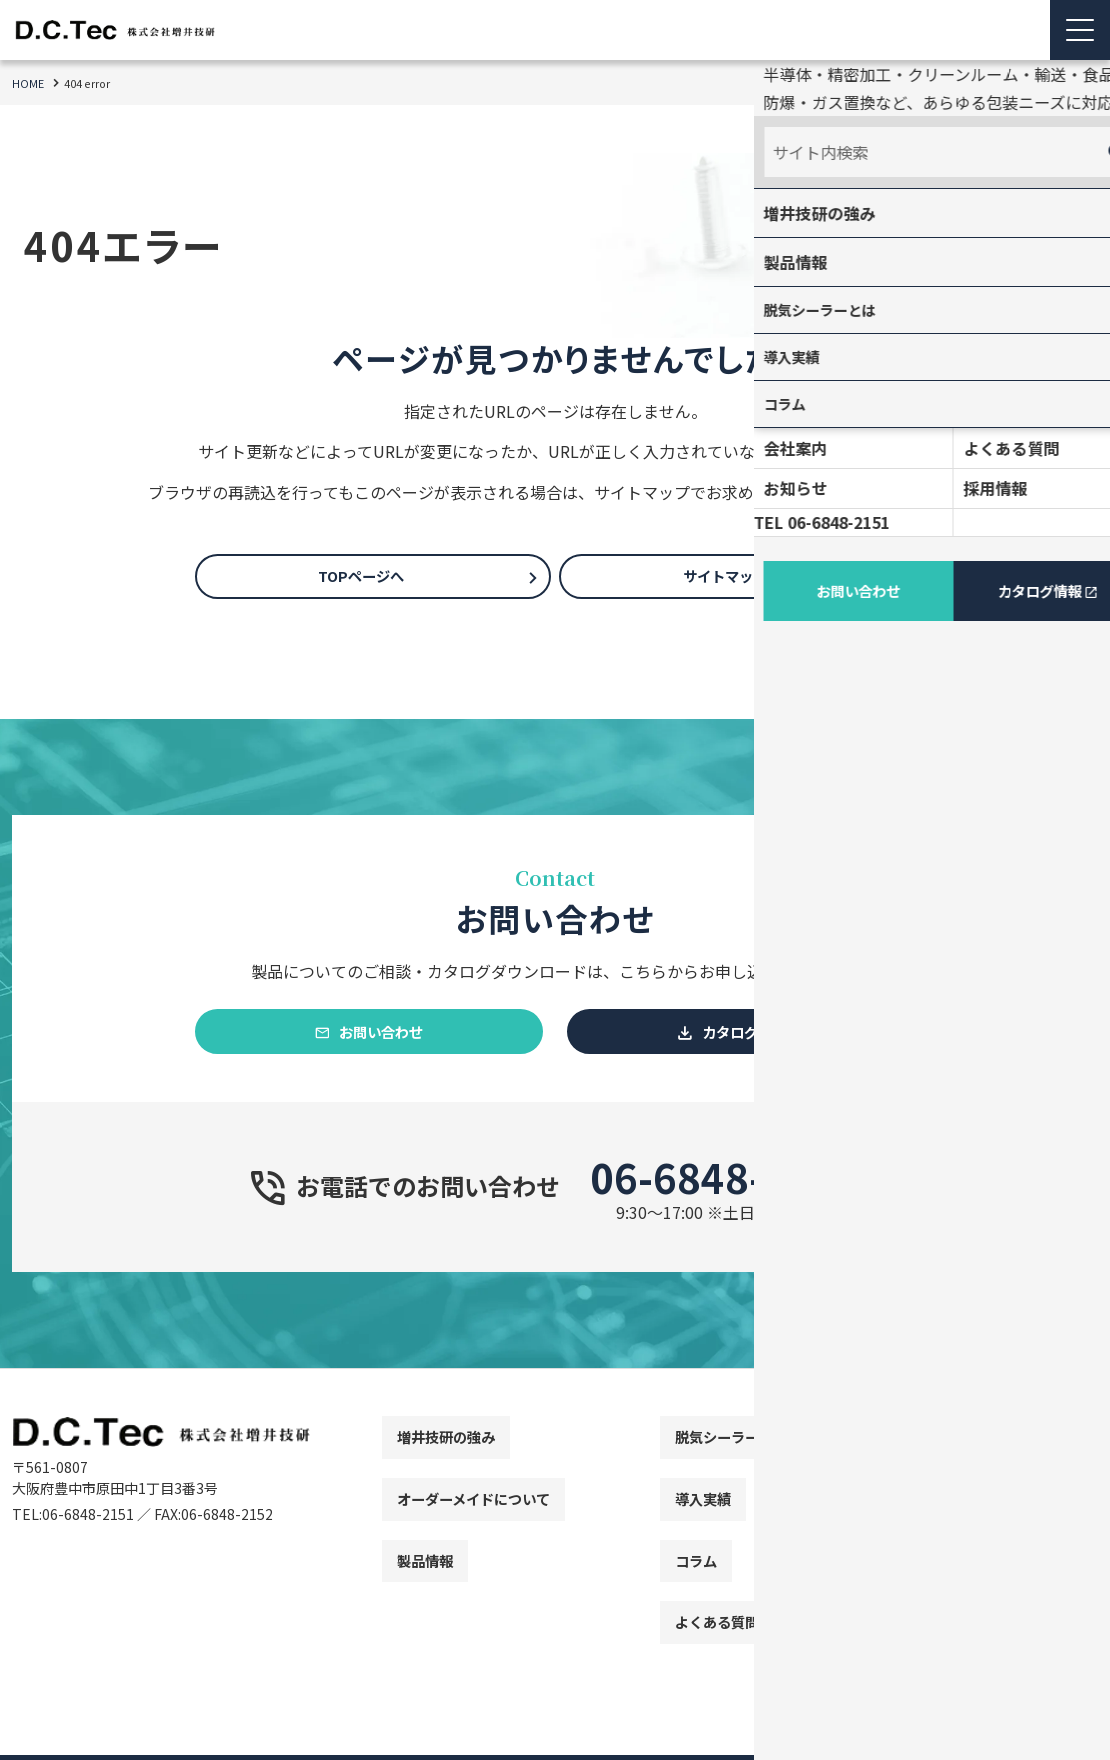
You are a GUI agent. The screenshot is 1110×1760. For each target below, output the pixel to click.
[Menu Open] (1080, 30)
